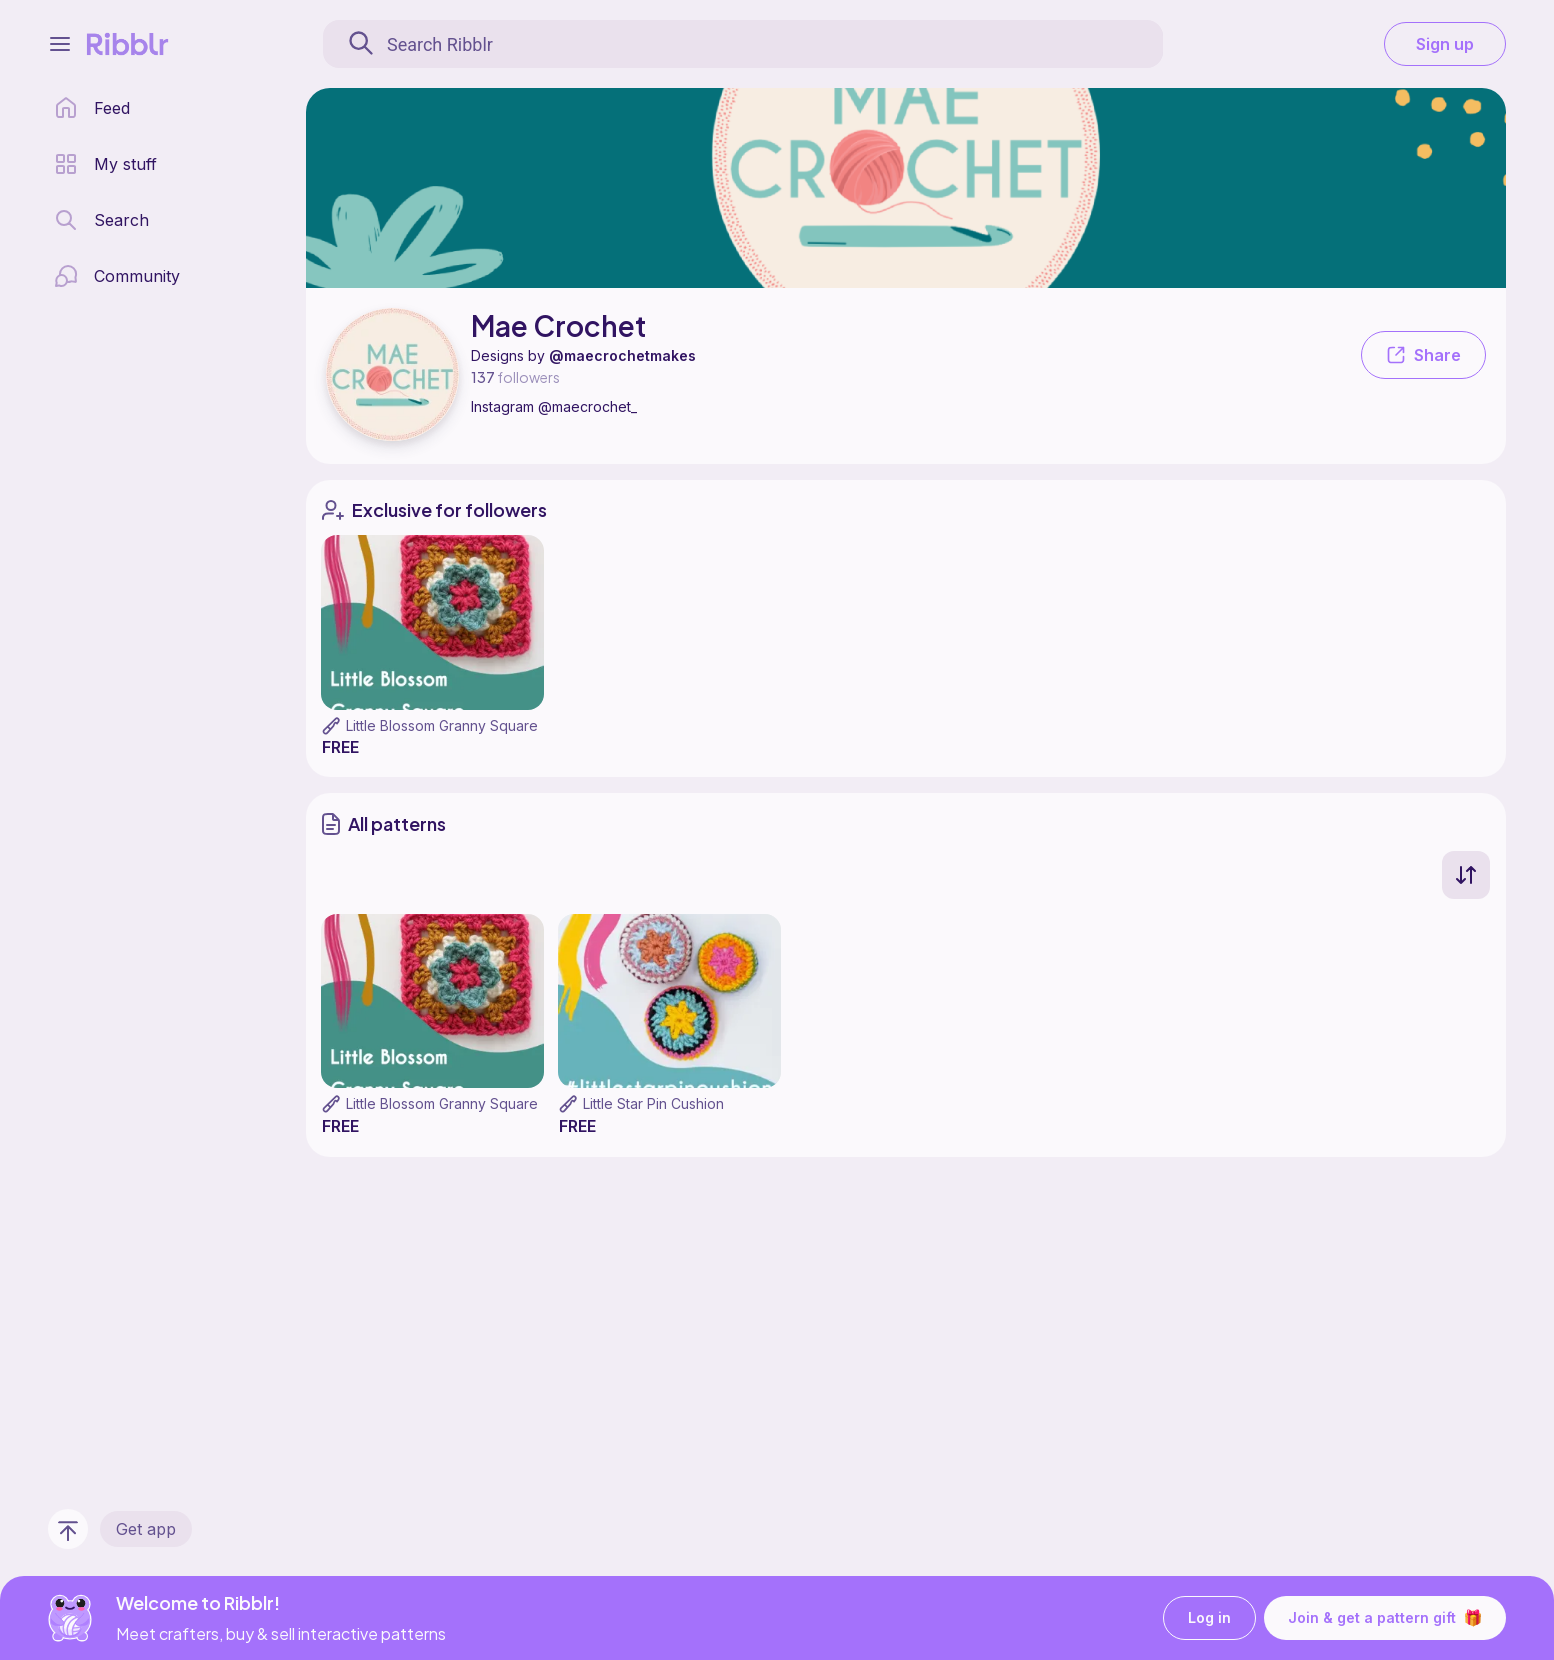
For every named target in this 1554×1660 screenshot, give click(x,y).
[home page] (92, 108)
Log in (1209, 1618)
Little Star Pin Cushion (653, 1103)
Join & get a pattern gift (1385, 1618)
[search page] (101, 220)
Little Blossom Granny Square (442, 725)
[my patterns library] (105, 164)
